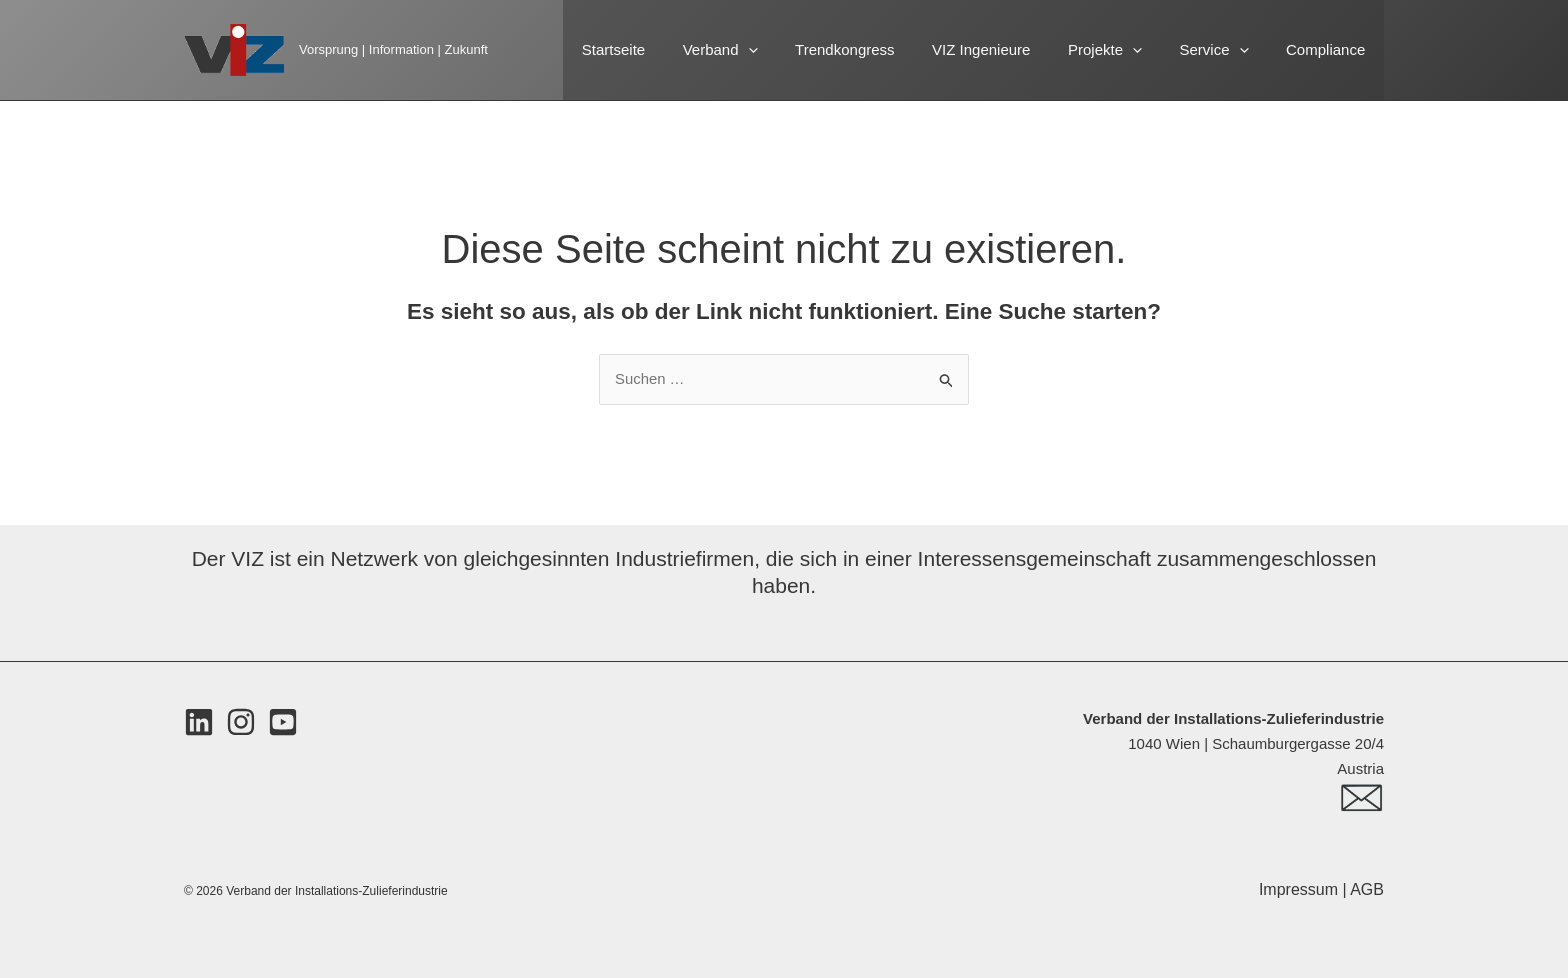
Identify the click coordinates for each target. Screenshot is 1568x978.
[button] (789, 50)
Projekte (1124, 50)
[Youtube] (283, 723)
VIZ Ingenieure (1007, 49)
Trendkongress (879, 49)
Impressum (1301, 889)
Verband (761, 50)
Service (1225, 50)
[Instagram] (241, 723)
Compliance (1329, 49)
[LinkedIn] (199, 723)
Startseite (662, 49)
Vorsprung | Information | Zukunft (393, 49)
